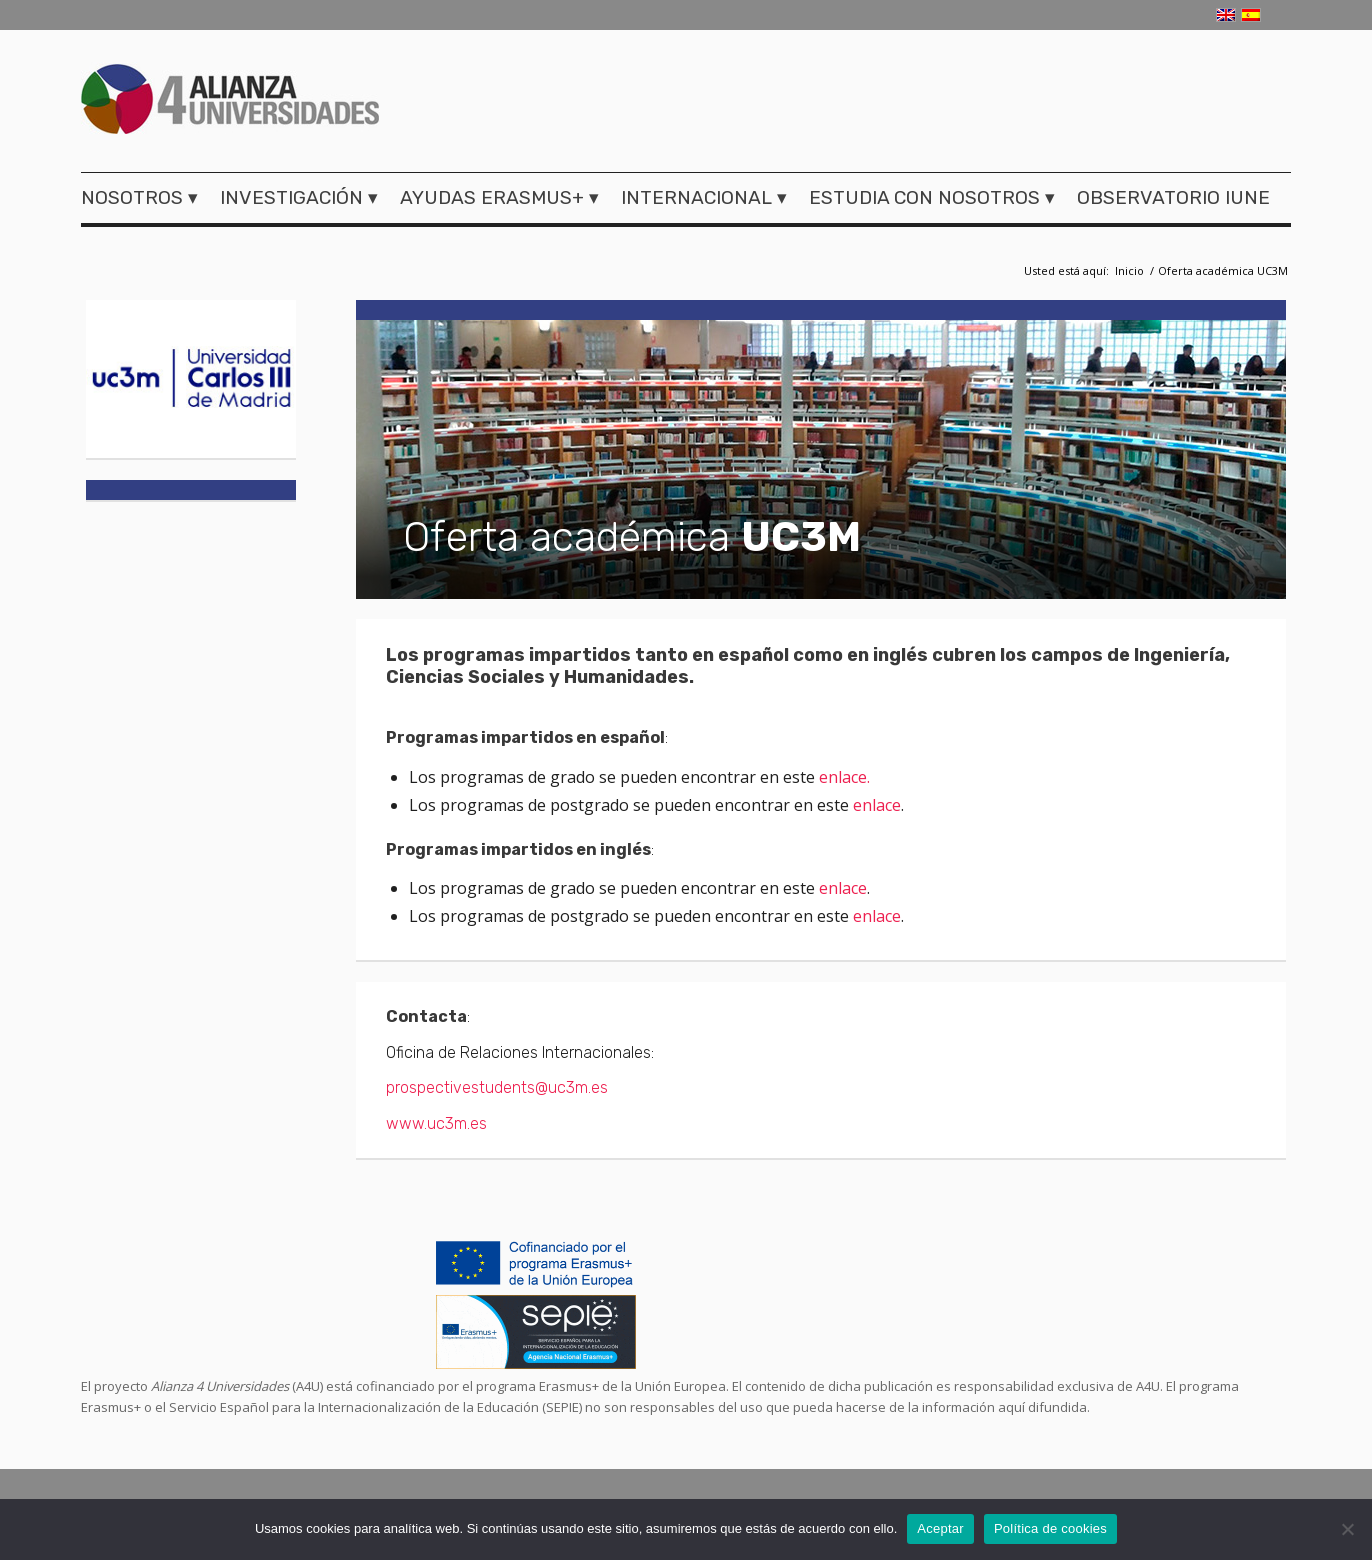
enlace (877, 805)
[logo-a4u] (230, 102)
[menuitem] (145, 198)
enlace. (844, 777)
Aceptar (940, 1528)
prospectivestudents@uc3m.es (497, 1087)
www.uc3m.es (436, 1123)
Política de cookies (1050, 1528)
